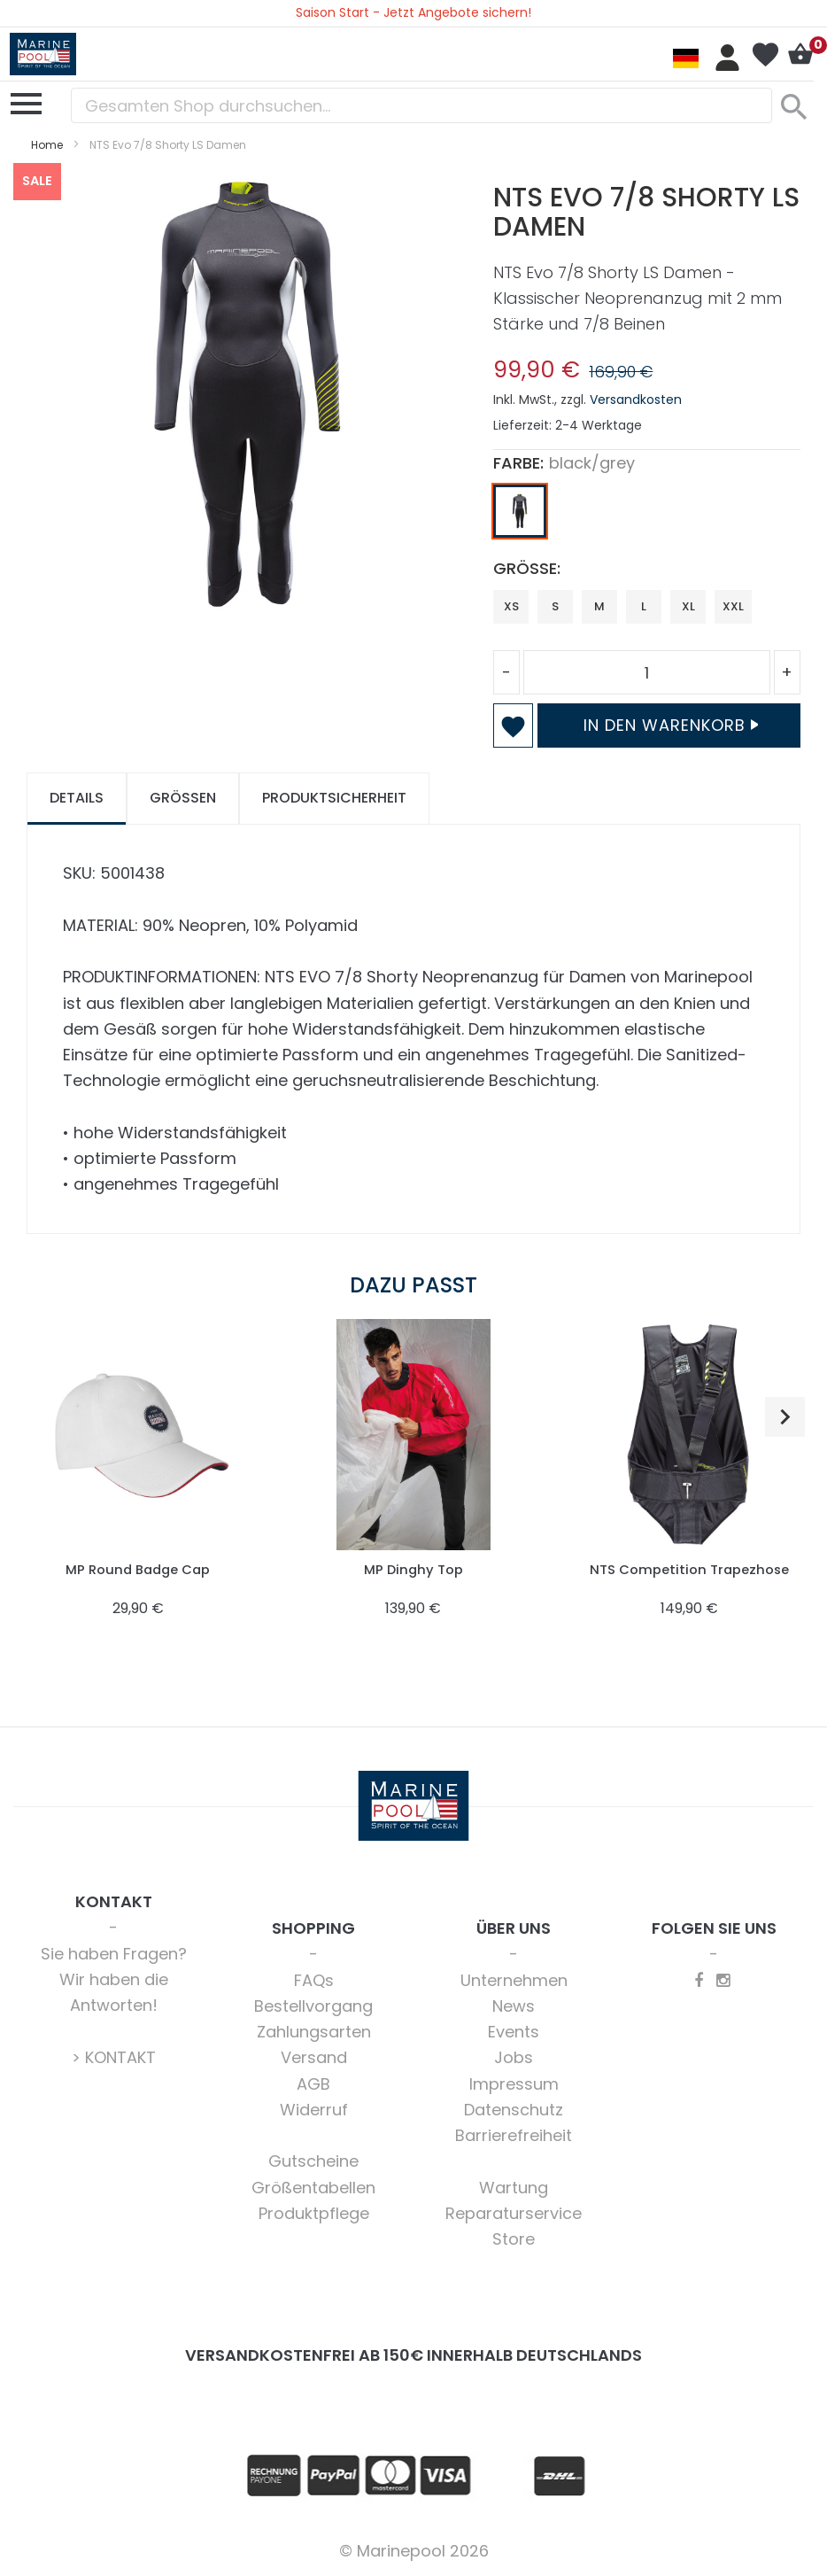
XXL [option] (733, 606)
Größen (183, 798)
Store (513, 2239)
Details (77, 798)
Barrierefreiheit (513, 2135)
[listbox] (646, 516)
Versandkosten (636, 399)
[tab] (77, 798)
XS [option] (511, 606)
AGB (313, 2084)
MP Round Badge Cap (138, 1569)
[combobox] (421, 105)
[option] (519, 511)
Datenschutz (513, 2110)
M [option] (599, 606)
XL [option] (688, 606)
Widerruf (314, 2110)
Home (47, 144)
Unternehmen (514, 1980)
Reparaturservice (513, 2213)
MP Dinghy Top (413, 1569)
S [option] (555, 606)
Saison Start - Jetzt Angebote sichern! (413, 12)
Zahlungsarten (314, 2032)
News (513, 2006)
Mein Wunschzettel (765, 55)
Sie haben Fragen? (114, 1954)
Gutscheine (313, 2161)
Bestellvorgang (313, 2006)
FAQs (314, 1980)
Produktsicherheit (334, 798)
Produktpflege (314, 2213)
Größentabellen (313, 2187)
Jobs (513, 2057)
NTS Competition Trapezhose (689, 1569)
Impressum (514, 2084)
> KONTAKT (114, 2057)
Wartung (513, 2187)
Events (513, 2032)
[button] (785, 1417)
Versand (314, 2057)
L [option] (643, 606)
